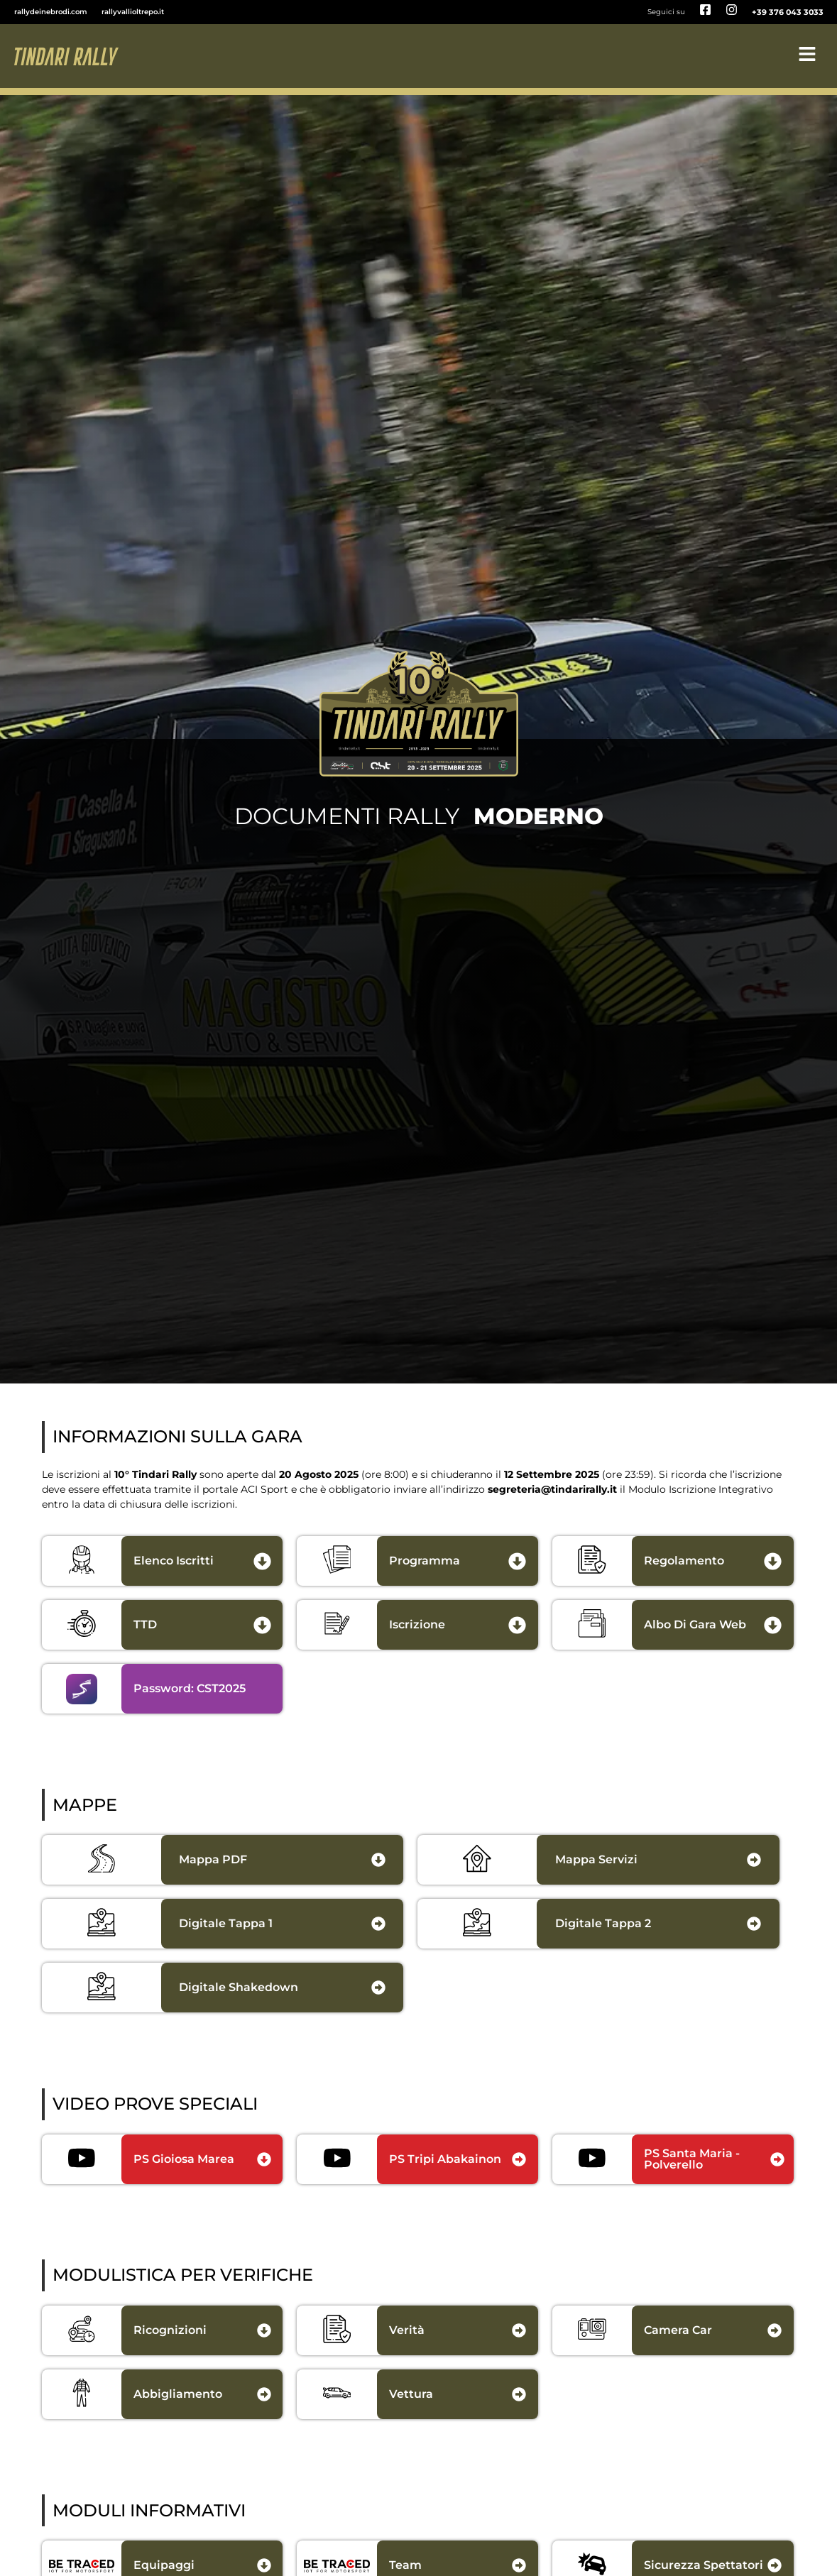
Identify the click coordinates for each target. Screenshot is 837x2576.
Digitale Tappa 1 (226, 1923)
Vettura (411, 2394)
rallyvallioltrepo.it (133, 11)
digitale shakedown (238, 1987)
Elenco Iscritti (173, 1560)
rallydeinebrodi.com (50, 11)
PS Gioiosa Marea (183, 2159)
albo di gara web (695, 1624)
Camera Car (678, 2330)
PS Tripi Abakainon (445, 2159)
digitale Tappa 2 (603, 1923)
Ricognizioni (170, 2330)
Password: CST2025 (189, 1688)
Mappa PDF (213, 1859)
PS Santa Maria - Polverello (692, 2159)
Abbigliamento (177, 2394)
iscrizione (417, 1624)
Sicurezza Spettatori (703, 2565)
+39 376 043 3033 (788, 12)
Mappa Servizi (596, 1859)
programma (424, 1560)
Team (405, 2565)
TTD (145, 1624)
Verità (407, 2330)
